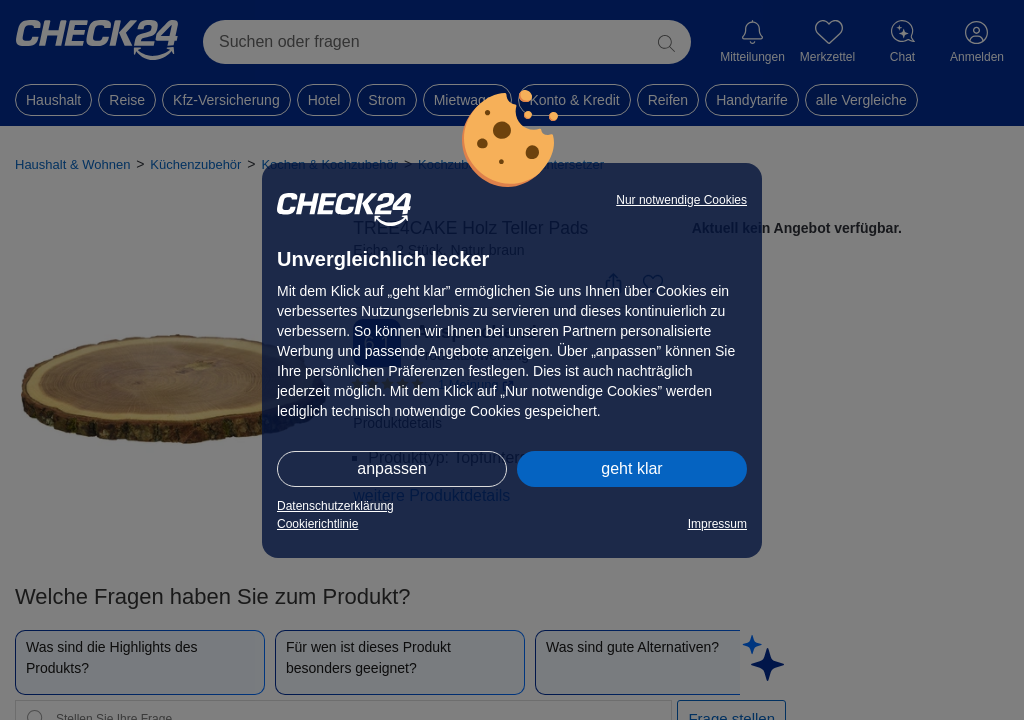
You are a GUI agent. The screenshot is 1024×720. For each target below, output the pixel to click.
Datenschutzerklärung (335, 506)
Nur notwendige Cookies (681, 200)
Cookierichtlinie (317, 524)
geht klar (631, 468)
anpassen (391, 468)
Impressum (717, 524)
